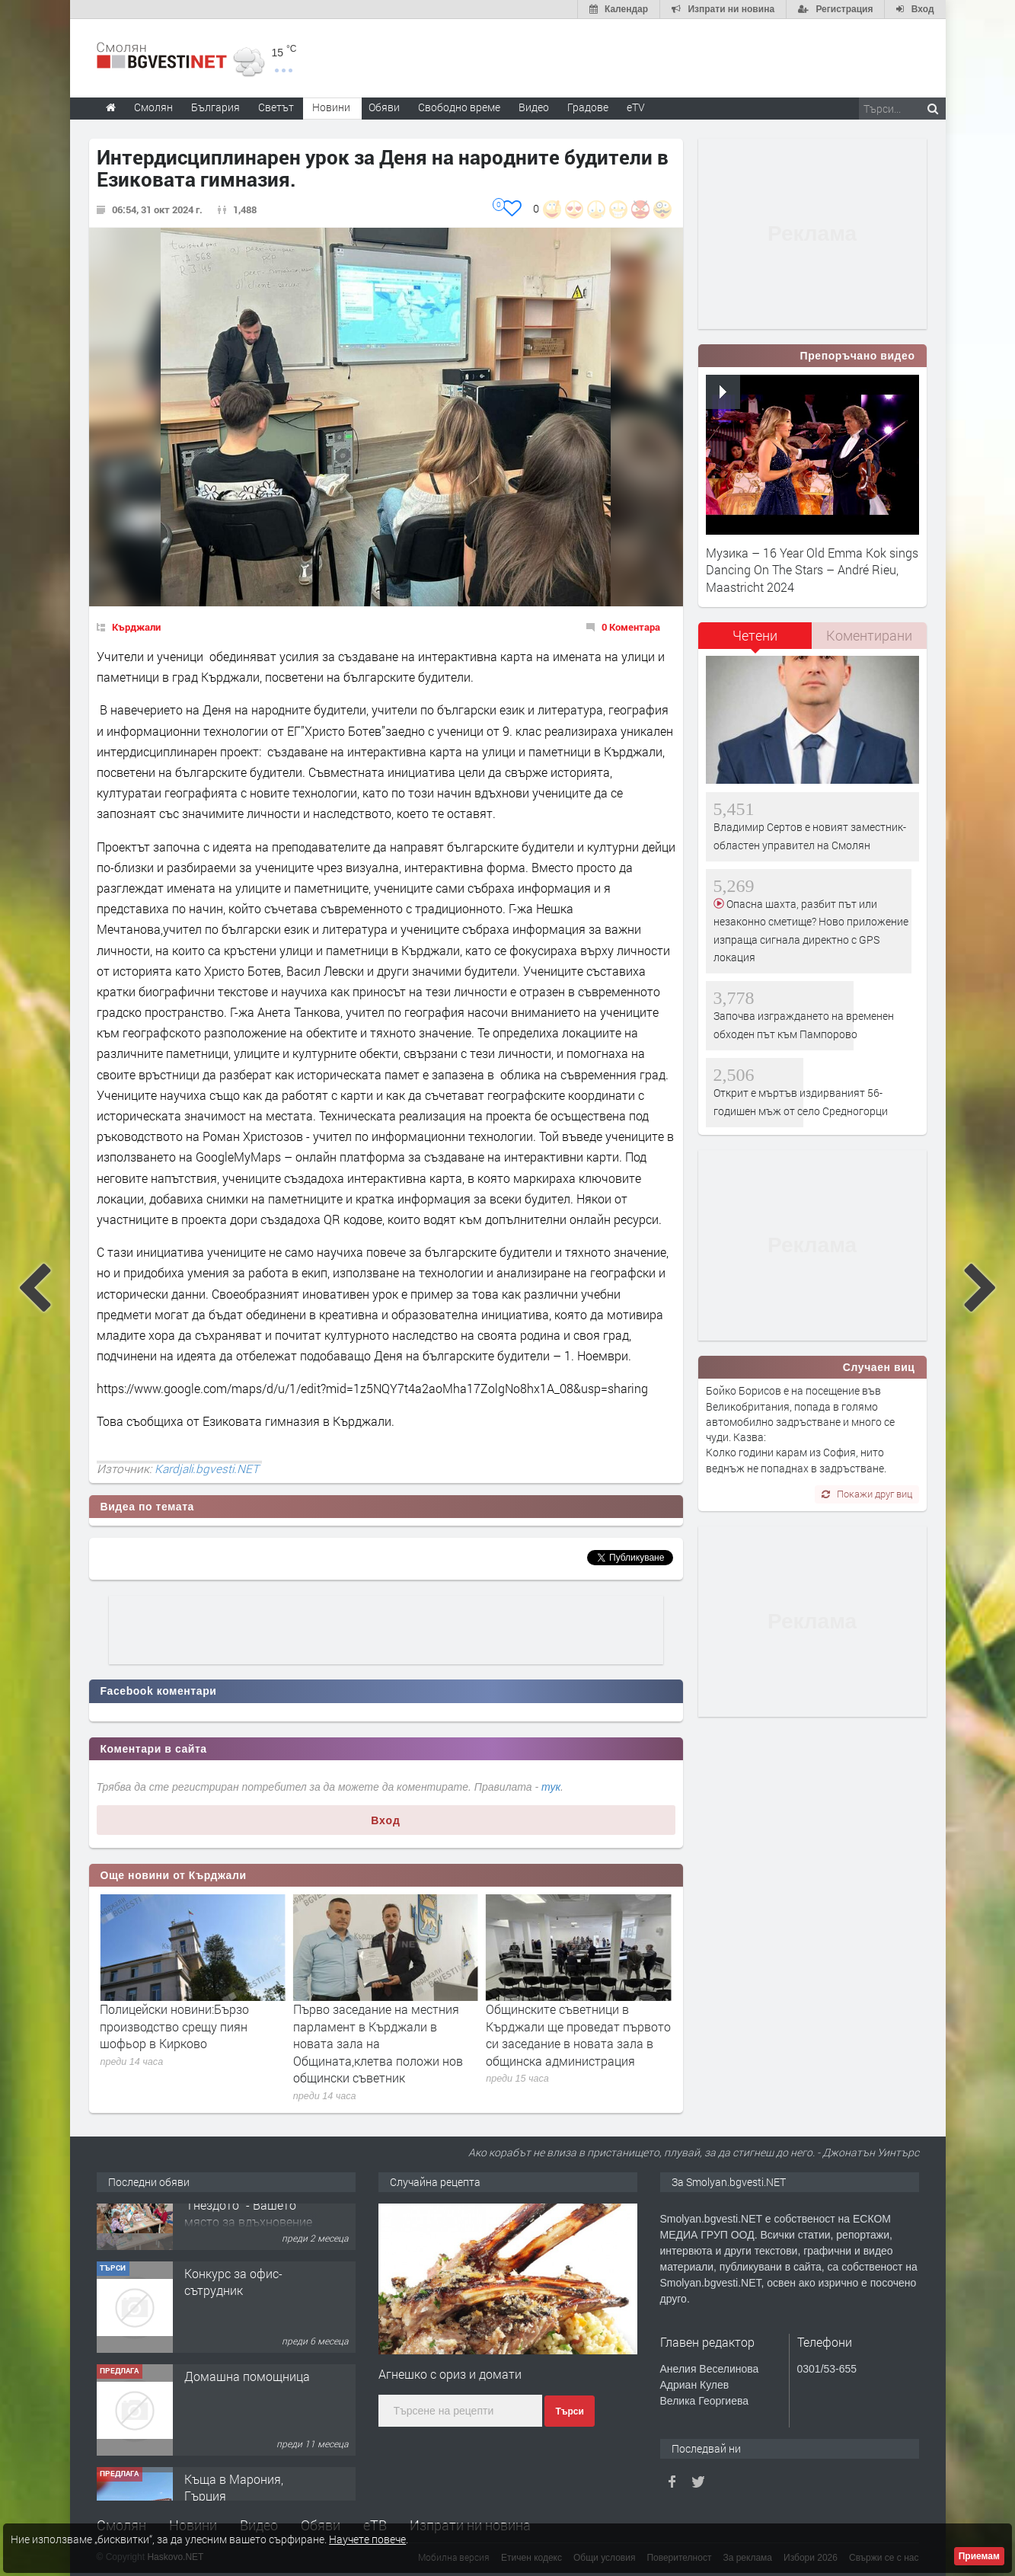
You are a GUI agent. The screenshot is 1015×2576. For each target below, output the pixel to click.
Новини (331, 107)
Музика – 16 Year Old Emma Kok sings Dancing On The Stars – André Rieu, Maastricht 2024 (812, 570)
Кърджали (136, 627)
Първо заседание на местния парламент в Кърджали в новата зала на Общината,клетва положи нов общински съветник (571, 2043)
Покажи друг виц (867, 1494)
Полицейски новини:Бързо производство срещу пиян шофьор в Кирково (367, 2026)
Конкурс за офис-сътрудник (233, 2326)
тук (550, 1787)
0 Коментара (631, 627)
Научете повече (367, 2539)
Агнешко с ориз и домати (450, 2374)
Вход (386, 1820)
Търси (569, 2411)
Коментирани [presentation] (869, 635)
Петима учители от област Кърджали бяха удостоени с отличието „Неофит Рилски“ (179, 2026)
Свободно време (459, 107)
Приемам (979, 2556)
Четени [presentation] (755, 635)
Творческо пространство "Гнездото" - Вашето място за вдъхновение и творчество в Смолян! (248, 2258)
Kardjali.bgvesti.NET (207, 1468)
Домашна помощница (247, 2421)
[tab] (755, 641)
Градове (587, 107)
